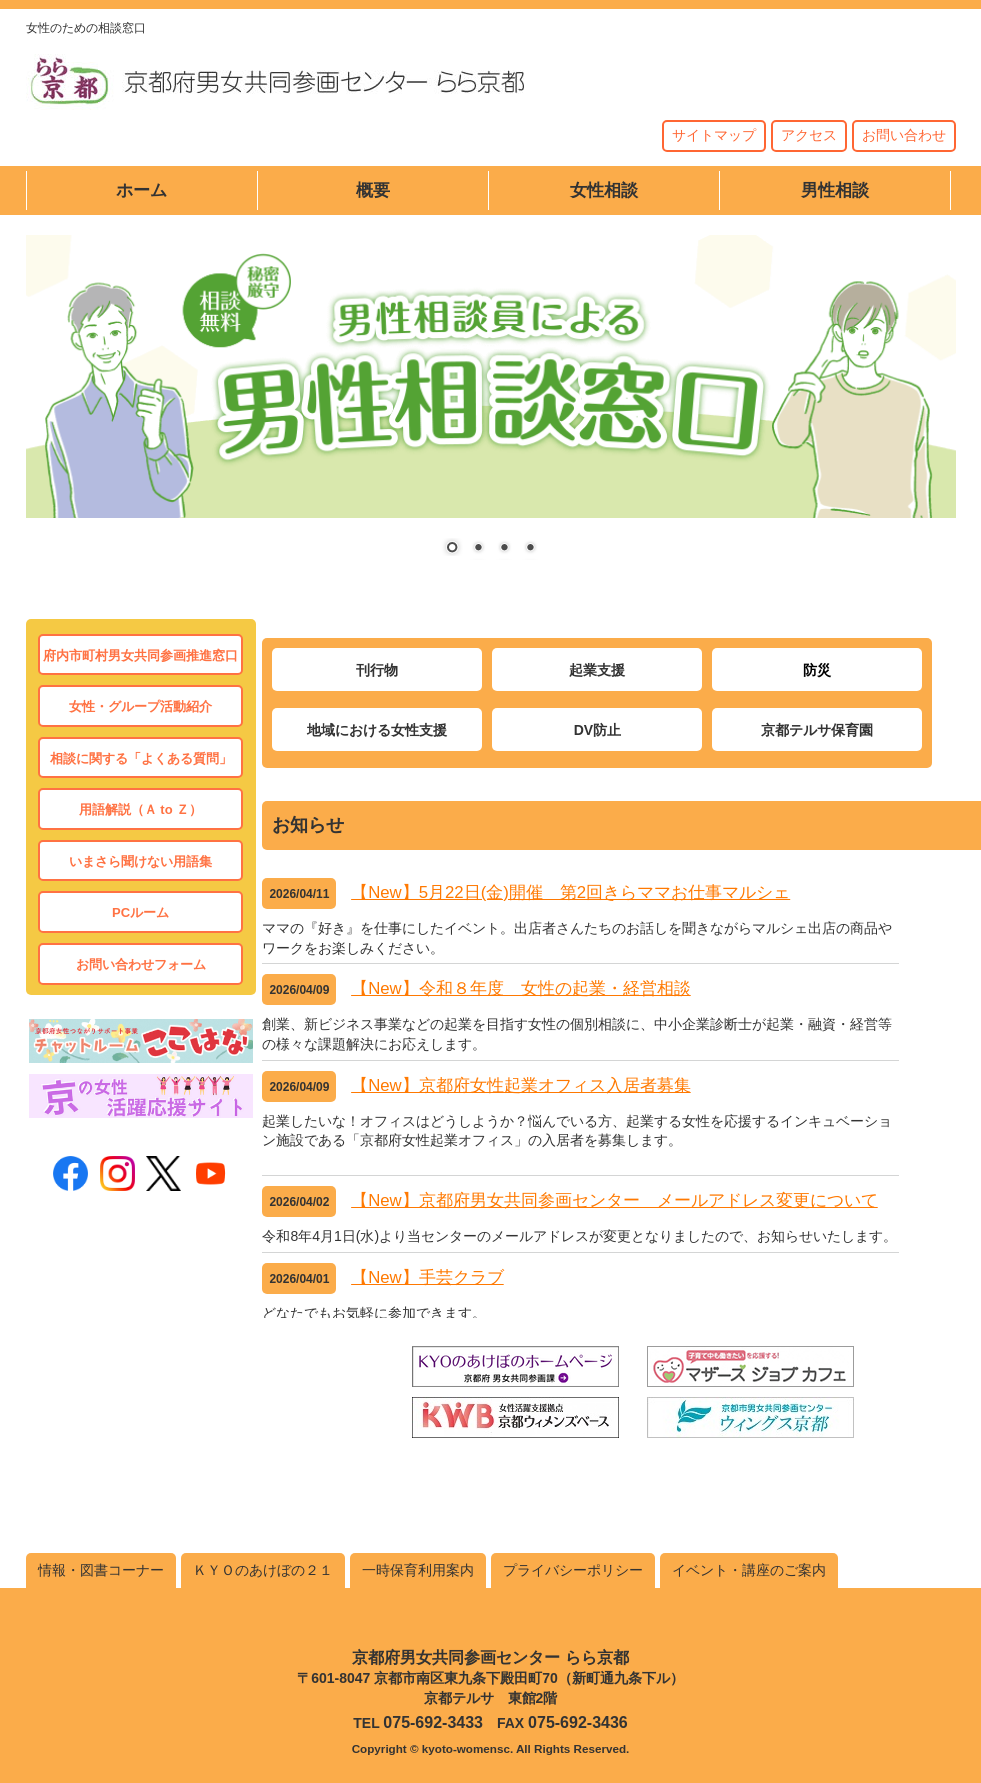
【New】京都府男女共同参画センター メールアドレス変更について (614, 1200)
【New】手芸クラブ (427, 1277)
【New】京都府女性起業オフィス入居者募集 (521, 1085)
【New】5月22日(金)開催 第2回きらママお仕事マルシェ (570, 892)
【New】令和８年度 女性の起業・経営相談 (521, 988)
